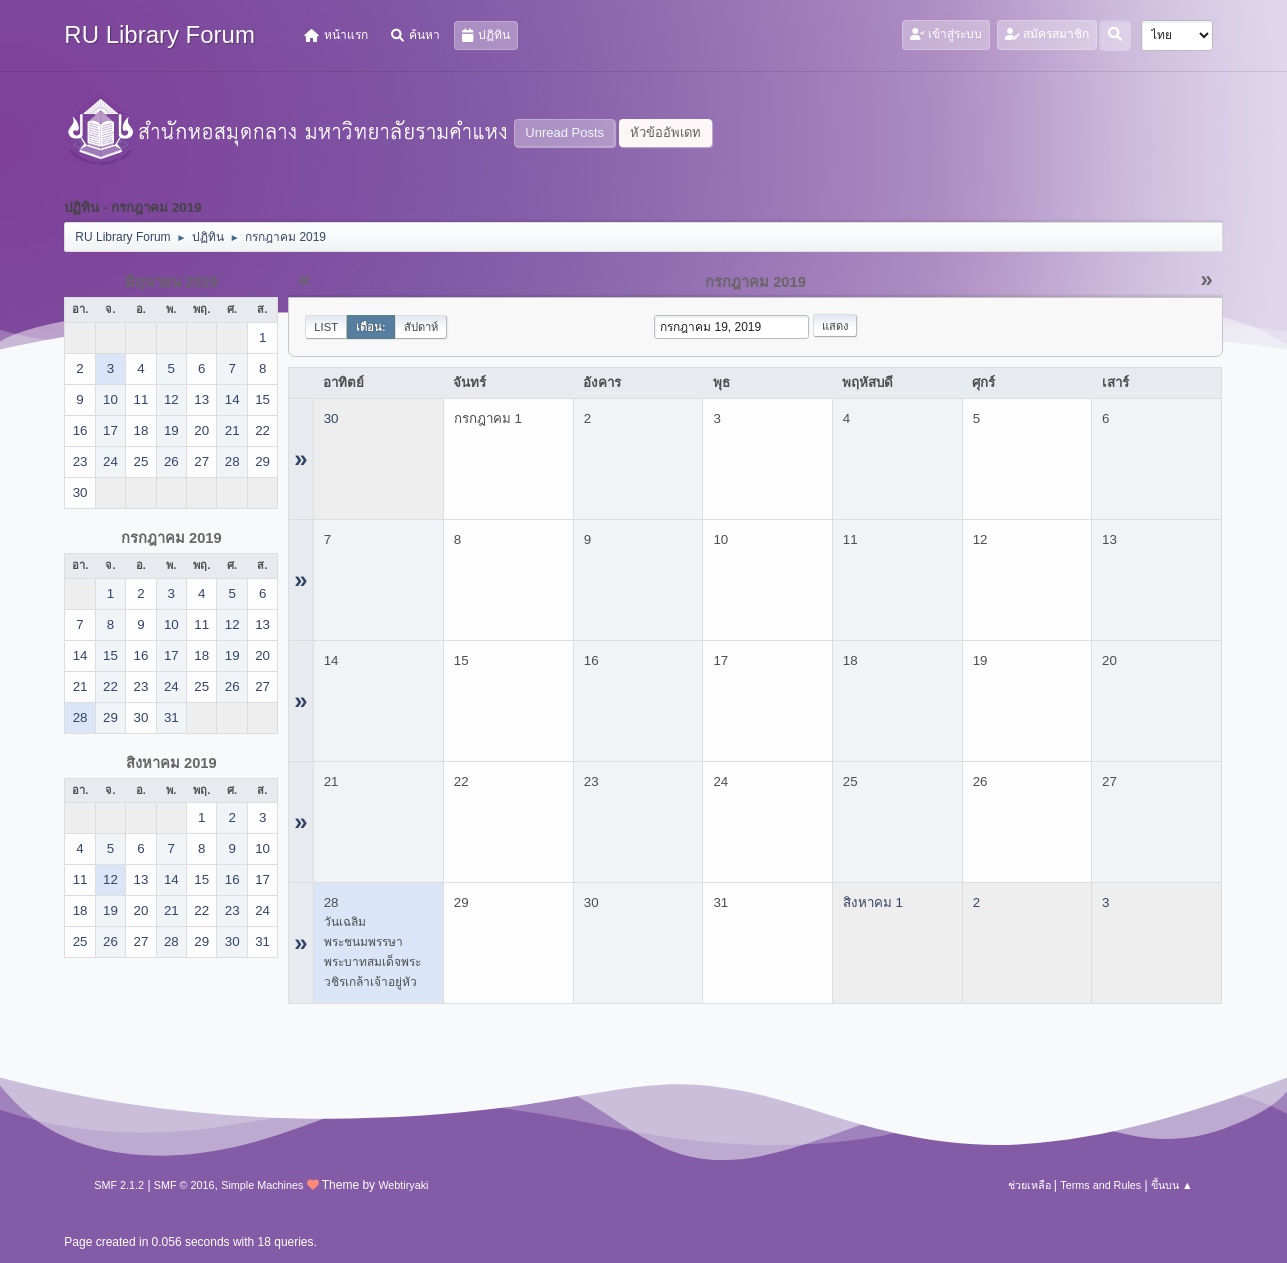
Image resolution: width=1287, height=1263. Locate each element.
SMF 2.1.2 (119, 1185)
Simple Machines (262, 1185)
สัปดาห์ (421, 327)
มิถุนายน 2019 (171, 282)
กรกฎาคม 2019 (171, 538)
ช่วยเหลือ (1029, 1185)
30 (331, 418)
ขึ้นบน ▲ (1172, 1185)
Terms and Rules (1100, 1185)
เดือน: (371, 327)
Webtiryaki (403, 1185)
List (326, 327)
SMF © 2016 (184, 1185)
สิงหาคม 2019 (171, 763)
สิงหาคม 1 (873, 902)
